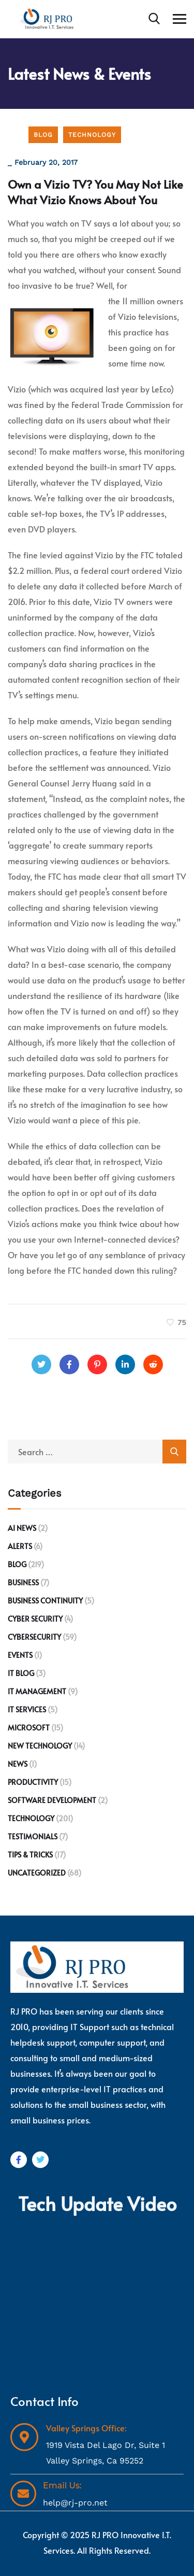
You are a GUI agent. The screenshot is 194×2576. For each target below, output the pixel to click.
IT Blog (21, 1673)
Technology (92, 134)
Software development (52, 1800)
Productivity (33, 1782)
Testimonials (32, 1836)
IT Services (27, 1709)
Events (20, 1655)
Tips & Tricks (30, 1855)
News (17, 1764)
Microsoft (29, 1728)
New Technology (40, 1746)
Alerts (20, 1546)
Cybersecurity (34, 1637)
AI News (22, 1528)
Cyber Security (35, 1619)
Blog (43, 134)
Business (23, 1582)
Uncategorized (37, 1873)
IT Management (37, 1691)
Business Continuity (45, 1601)
